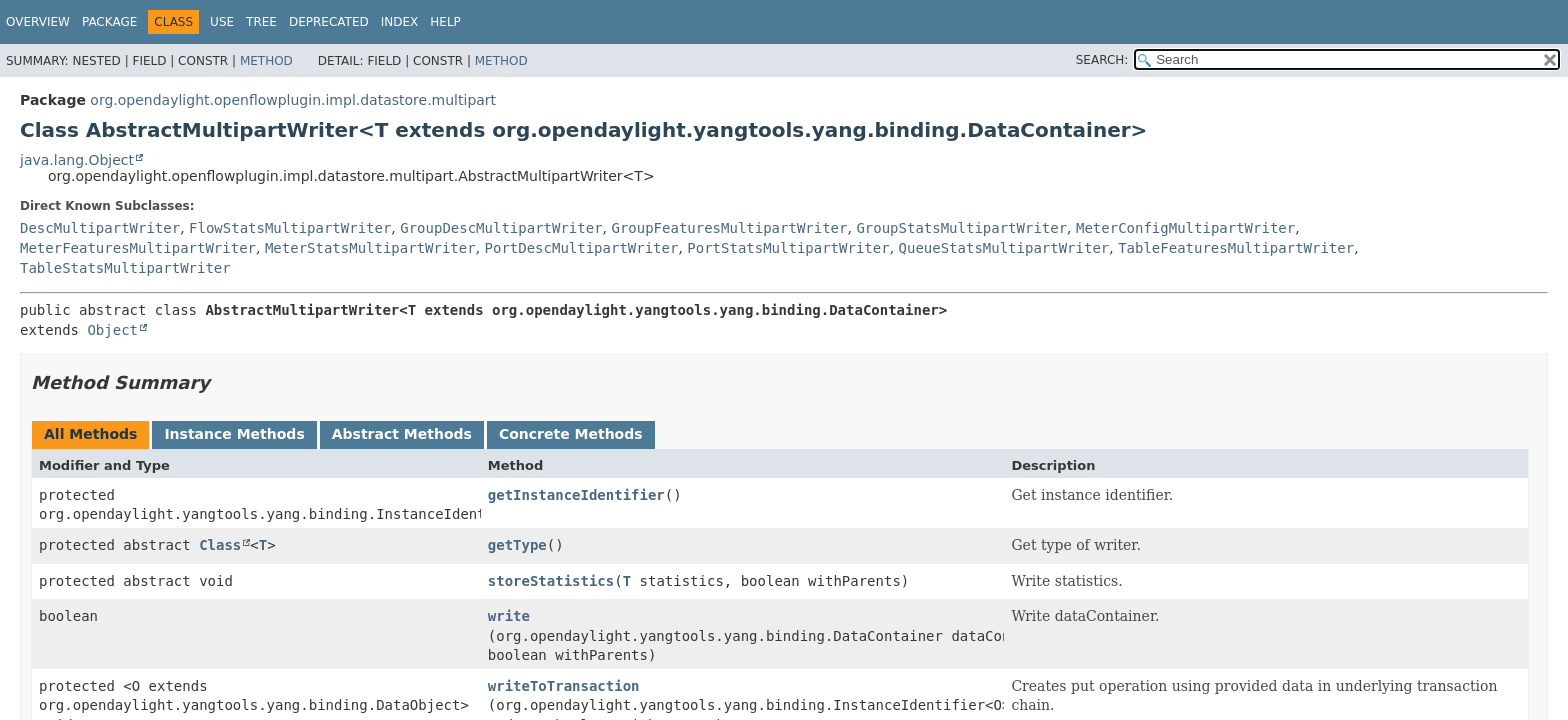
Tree (261, 22)
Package (109, 22)
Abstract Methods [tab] (402, 434)
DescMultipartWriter (100, 228)
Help (445, 22)
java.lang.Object (77, 160)
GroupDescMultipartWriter (501, 228)
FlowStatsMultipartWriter (290, 228)
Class (220, 545)
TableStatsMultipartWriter (125, 268)
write (509, 616)
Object (112, 330)
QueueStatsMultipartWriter (1004, 248)
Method (266, 61)
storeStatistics (551, 581)
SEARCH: (1102, 60)
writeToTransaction (564, 686)
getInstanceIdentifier (576, 495)
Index (400, 22)
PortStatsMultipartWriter (788, 248)
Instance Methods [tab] (234, 434)
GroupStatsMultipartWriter (961, 228)
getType (517, 545)
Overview (38, 22)
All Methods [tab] (90, 434)
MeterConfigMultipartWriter (1185, 228)
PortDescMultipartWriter (582, 248)
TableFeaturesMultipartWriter (1236, 248)
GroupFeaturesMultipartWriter (729, 228)
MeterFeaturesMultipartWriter (138, 248)
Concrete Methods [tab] (571, 434)
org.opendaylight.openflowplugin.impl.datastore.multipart (293, 100)
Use (222, 22)
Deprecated (329, 22)
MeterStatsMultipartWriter (370, 248)
